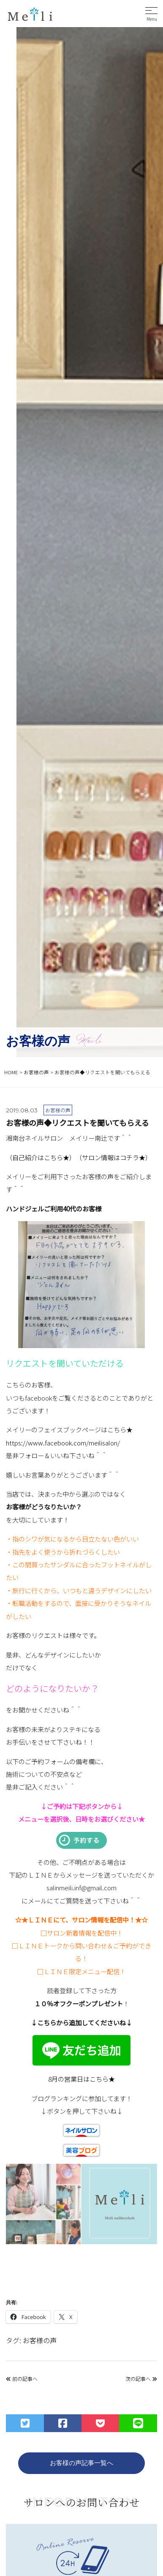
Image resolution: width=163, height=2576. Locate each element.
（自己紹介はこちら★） (41, 1157)
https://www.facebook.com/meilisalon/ (63, 1442)
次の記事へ (141, 2378)
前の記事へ (22, 2378)
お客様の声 (40, 2340)
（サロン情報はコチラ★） (114, 1157)
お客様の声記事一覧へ (81, 2463)
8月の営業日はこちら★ (81, 2078)
